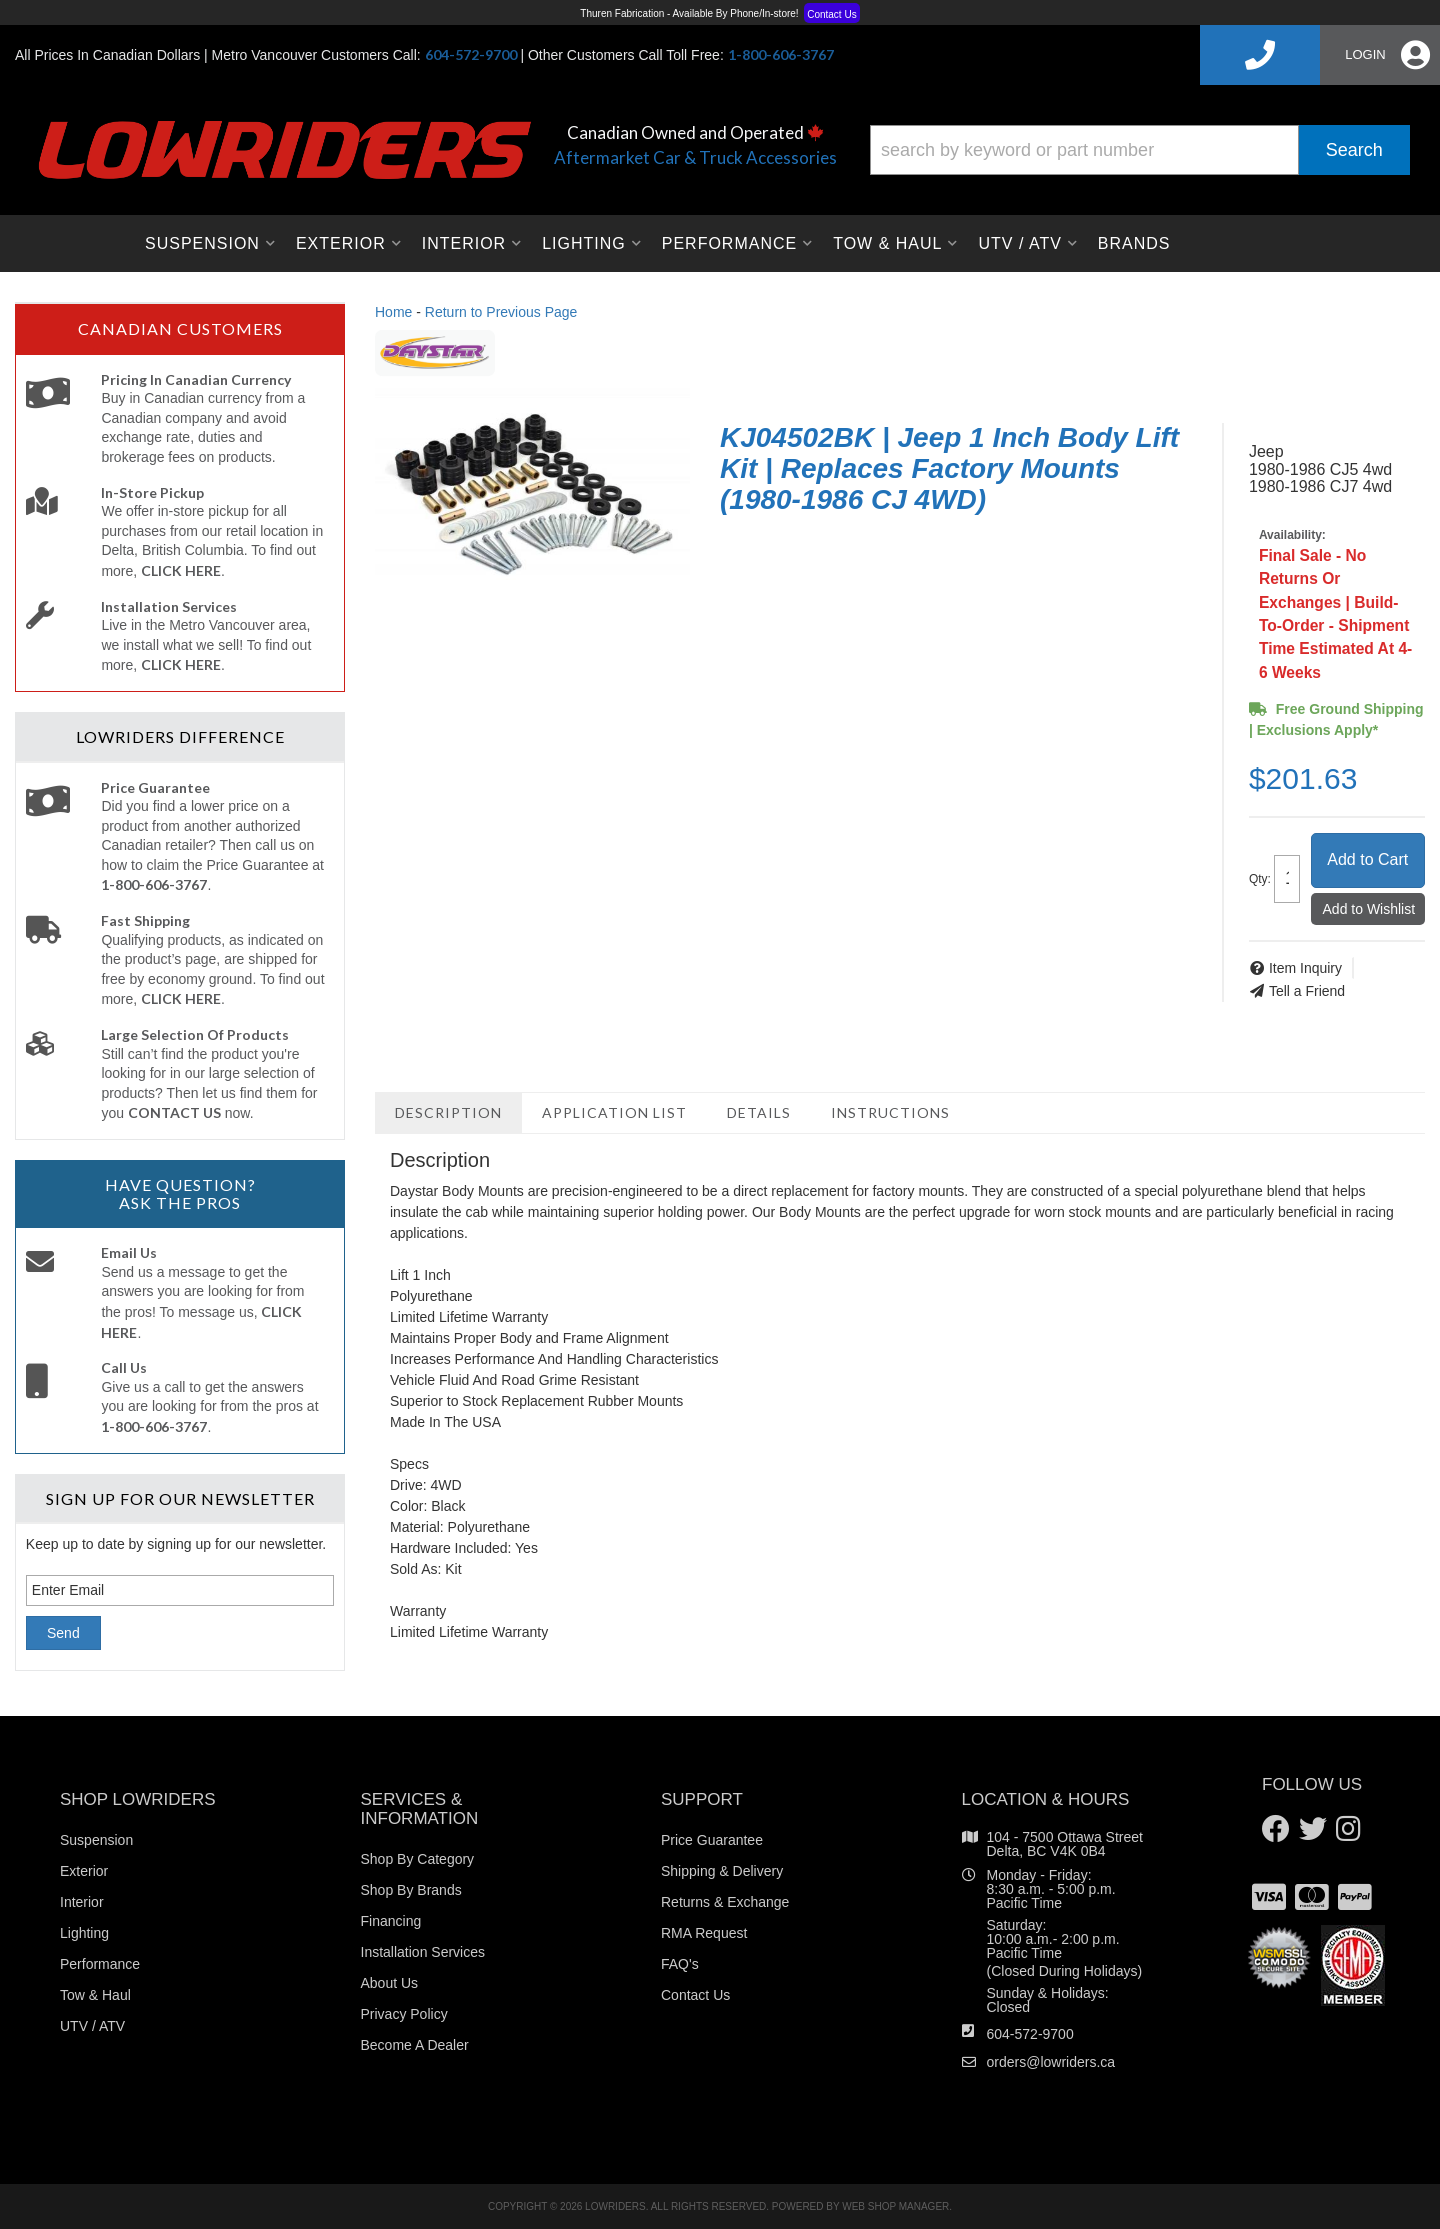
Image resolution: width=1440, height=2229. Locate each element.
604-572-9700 (1030, 2034)
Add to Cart (1367, 859)
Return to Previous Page (501, 312)
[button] (1140, 150)
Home (393, 312)
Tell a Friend (1307, 991)
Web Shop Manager (895, 2206)
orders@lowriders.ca (1051, 2062)
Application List (614, 1112)
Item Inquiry (1305, 968)
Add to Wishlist (1369, 909)
